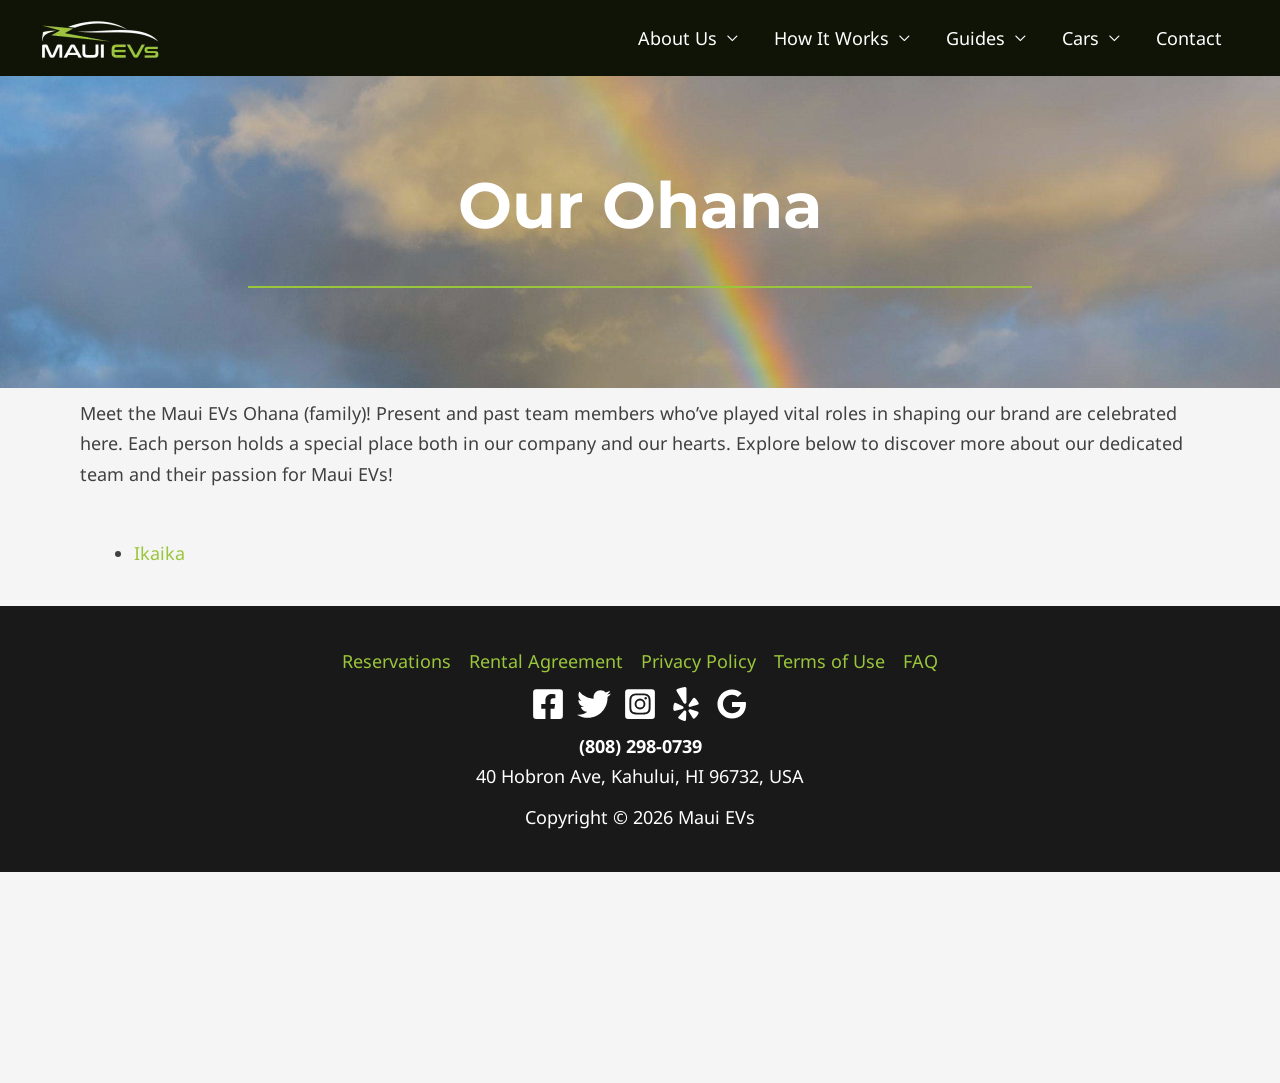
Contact (1189, 38)
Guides (975, 38)
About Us (677, 38)
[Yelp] (686, 704)
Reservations (396, 661)
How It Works (831, 38)
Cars (1080, 38)
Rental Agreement (546, 661)
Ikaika (159, 553)
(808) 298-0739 (640, 746)
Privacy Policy (698, 661)
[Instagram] (640, 704)
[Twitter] (594, 704)
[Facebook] (548, 704)
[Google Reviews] (732, 704)
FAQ (920, 661)
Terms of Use (829, 661)
